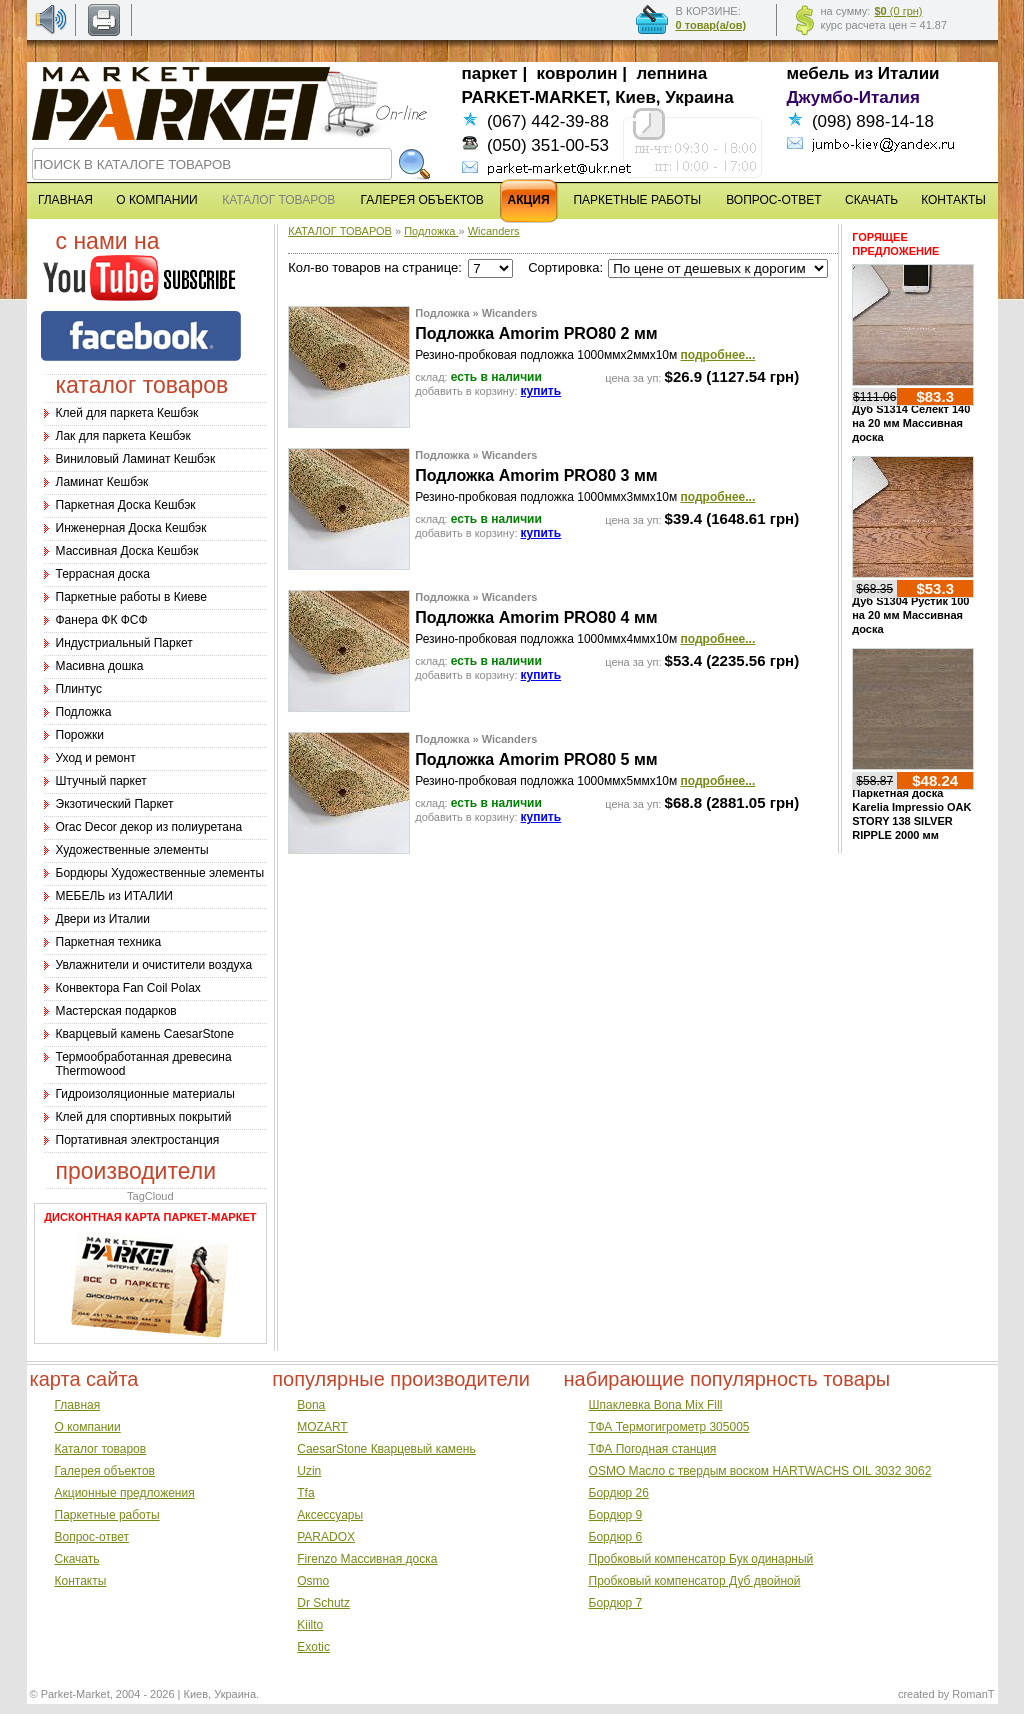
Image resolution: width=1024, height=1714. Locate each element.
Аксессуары (330, 1515)
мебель (818, 73)
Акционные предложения (125, 1493)
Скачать (77, 1559)
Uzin (309, 1471)
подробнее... (718, 355)
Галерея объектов (105, 1471)
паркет (490, 73)
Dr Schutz (323, 1603)
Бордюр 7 (616, 1603)
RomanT (973, 1694)
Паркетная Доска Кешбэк (126, 505)
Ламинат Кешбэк (102, 482)
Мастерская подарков (116, 1011)
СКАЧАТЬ (871, 200)
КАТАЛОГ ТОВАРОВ (340, 231)
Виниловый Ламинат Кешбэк (136, 459)
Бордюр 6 (616, 1537)
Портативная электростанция (138, 1140)
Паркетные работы (107, 1515)
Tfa (305, 1493)
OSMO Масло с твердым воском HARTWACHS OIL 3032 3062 (760, 1471)
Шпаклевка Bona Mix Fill (656, 1405)
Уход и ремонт (96, 758)
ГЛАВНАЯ (65, 200)
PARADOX (326, 1537)
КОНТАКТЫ (953, 200)
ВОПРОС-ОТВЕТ (773, 200)
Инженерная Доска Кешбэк (131, 528)
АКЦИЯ (529, 200)
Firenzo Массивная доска (367, 1559)
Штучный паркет (101, 781)
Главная (78, 1405)
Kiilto (310, 1625)
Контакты (81, 1581)
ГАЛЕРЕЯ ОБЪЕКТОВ (422, 200)
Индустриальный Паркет (124, 643)
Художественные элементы (132, 850)
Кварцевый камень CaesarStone (145, 1034)
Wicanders (494, 231)
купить (541, 391)
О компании (88, 1427)
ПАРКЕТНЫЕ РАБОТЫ (637, 200)
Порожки (80, 735)
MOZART (322, 1427)
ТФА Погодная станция (653, 1449)
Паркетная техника (109, 942)
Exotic (313, 1647)
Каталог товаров (101, 1449)
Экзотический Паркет (115, 804)
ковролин (577, 73)
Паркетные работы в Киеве (131, 597)
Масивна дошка (100, 666)
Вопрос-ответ (92, 1537)
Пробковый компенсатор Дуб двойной (695, 1581)
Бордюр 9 (616, 1515)
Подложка (84, 712)
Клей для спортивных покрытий (144, 1117)
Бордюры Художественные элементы (160, 873)
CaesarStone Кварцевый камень (386, 1449)
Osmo (313, 1581)
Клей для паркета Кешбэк (127, 413)
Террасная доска (103, 574)
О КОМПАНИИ (156, 200)
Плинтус (79, 689)
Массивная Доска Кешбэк (127, 551)
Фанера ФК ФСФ (102, 620)
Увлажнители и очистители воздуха (154, 965)
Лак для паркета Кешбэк (123, 436)
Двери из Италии (103, 919)
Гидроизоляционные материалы (145, 1094)
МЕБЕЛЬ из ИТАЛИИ (114, 896)
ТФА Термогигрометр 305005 (669, 1427)
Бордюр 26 (619, 1493)
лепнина (672, 73)
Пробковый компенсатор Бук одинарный (701, 1559)
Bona (311, 1405)
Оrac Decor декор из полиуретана (149, 827)
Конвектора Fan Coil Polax (128, 988)
